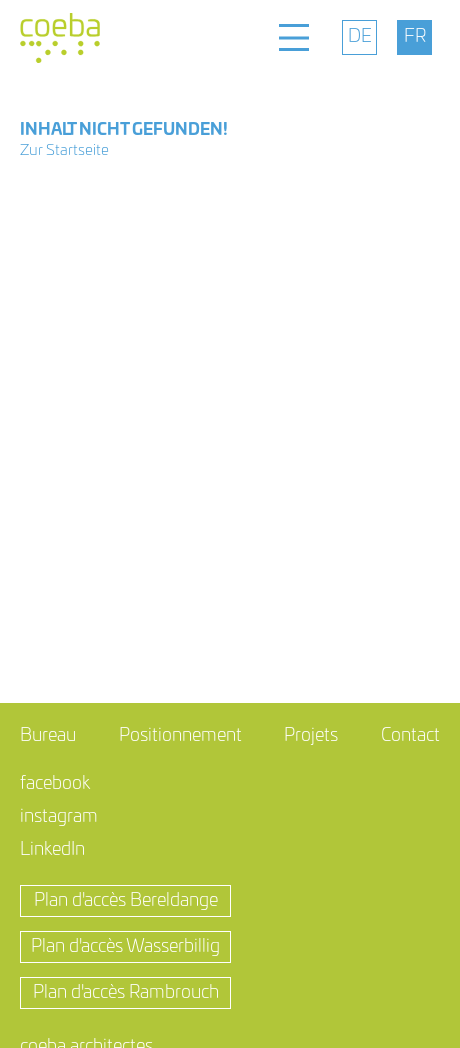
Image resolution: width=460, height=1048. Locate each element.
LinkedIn (52, 850)
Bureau (48, 736)
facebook (55, 784)
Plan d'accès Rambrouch (126, 993)
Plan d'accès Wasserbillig (125, 947)
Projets (311, 736)
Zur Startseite (64, 150)
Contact (410, 736)
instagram (59, 817)
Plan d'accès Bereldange (126, 901)
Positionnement (180, 736)
